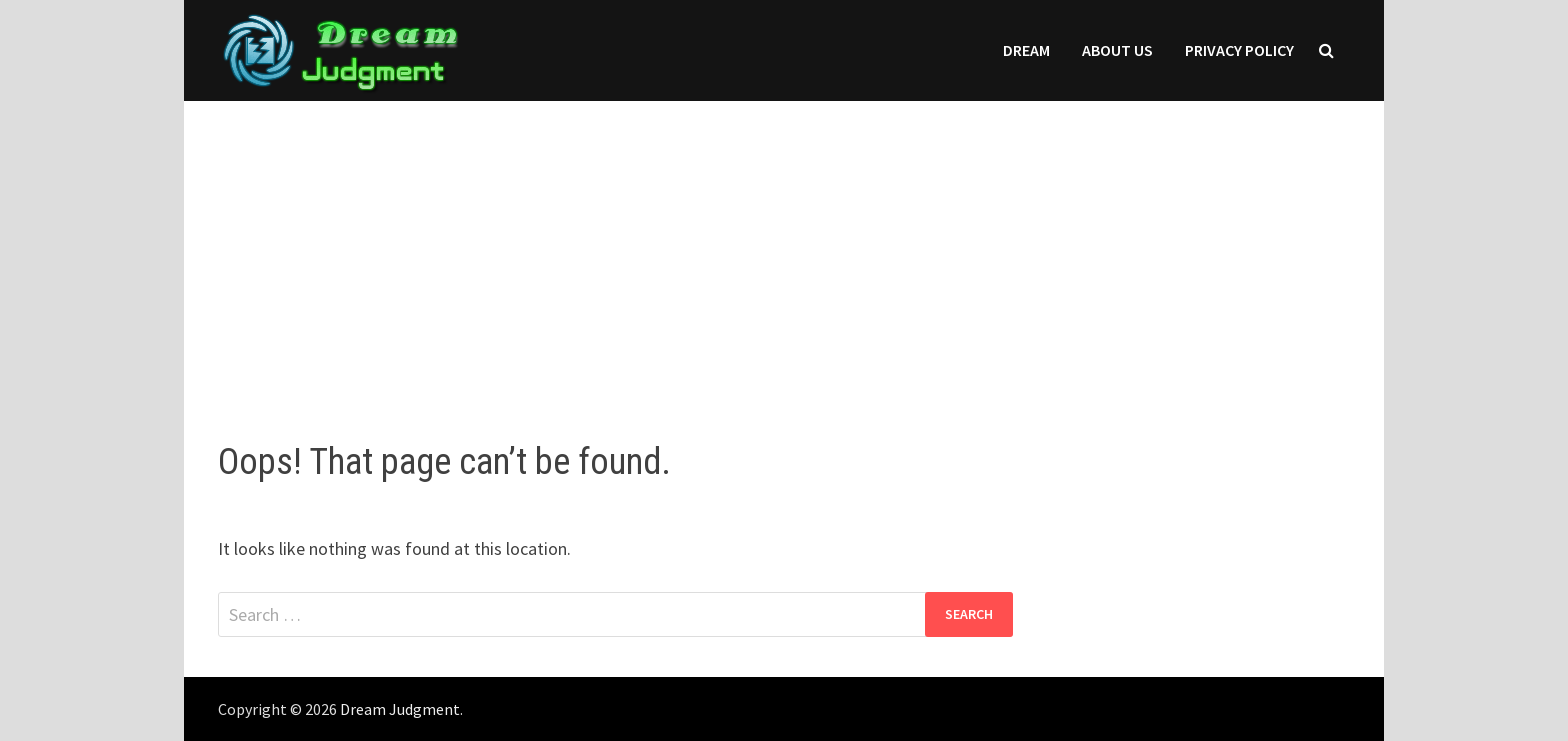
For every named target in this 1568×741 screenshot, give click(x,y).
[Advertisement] (784, 251)
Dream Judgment (400, 709)
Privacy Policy (1239, 50)
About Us (1117, 50)
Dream (1026, 50)
